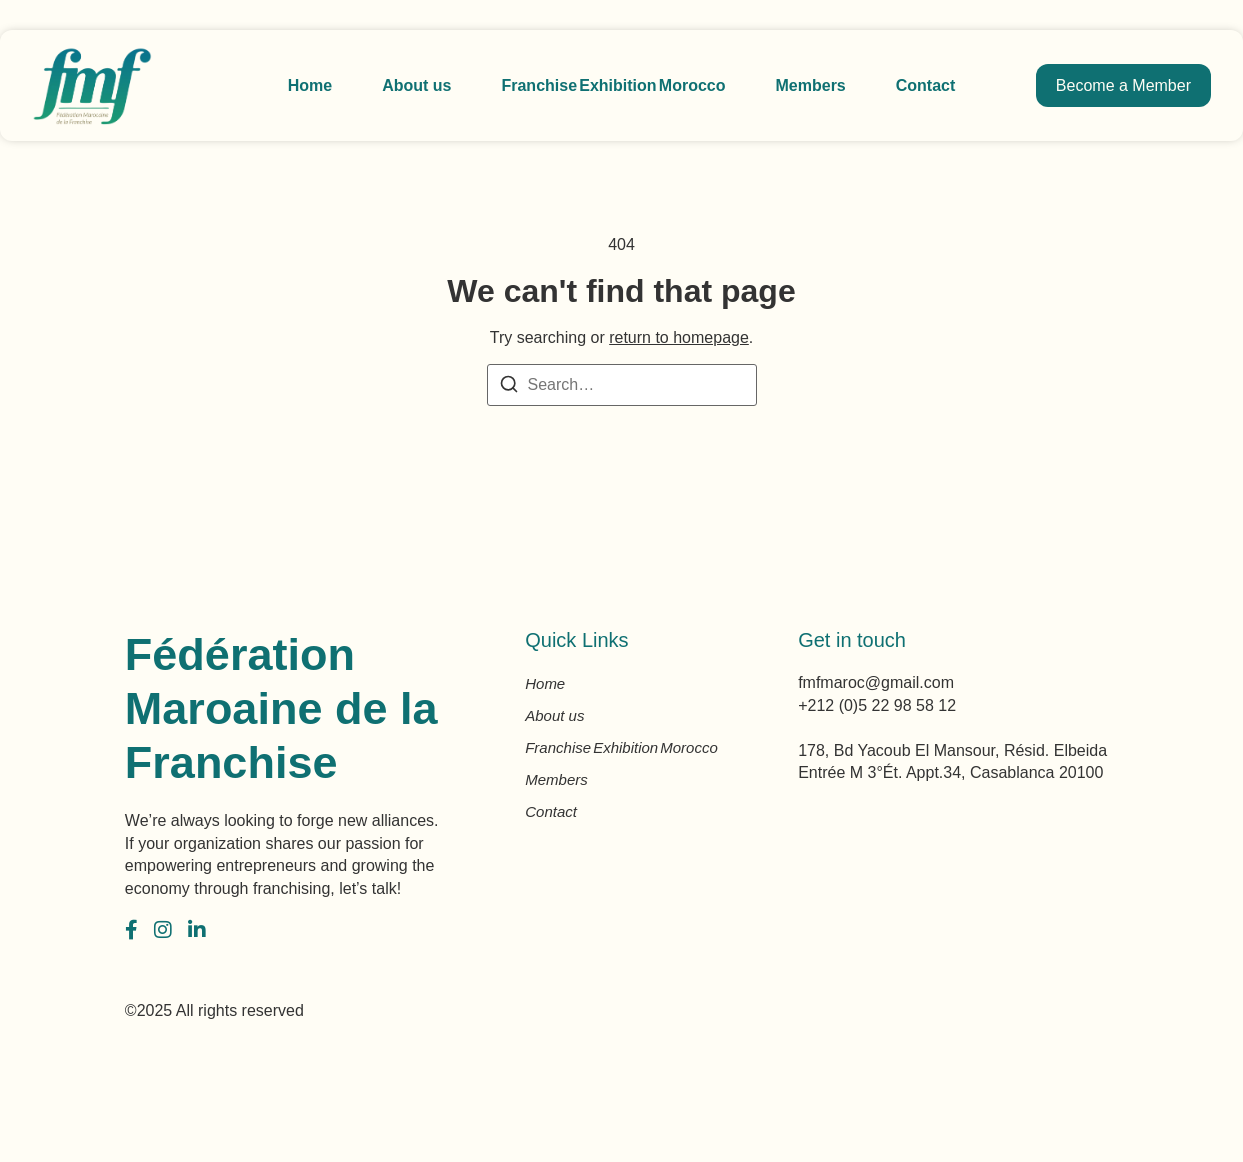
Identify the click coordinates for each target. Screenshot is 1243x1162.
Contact (926, 85)
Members (811, 85)
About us (416, 85)
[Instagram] (163, 930)
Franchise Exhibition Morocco (613, 85)
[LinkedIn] (197, 930)
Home (310, 85)
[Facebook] (131, 930)
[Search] (509, 387)
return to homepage (679, 337)
